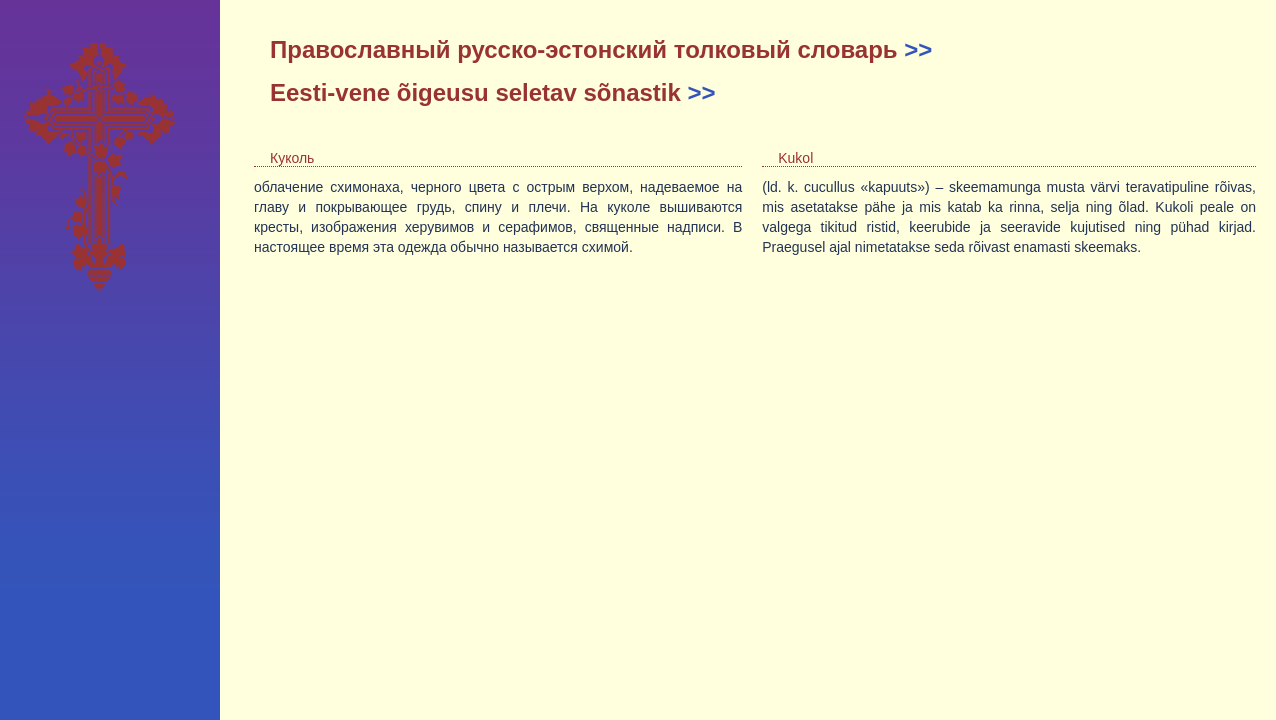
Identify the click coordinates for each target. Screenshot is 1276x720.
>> (918, 49)
